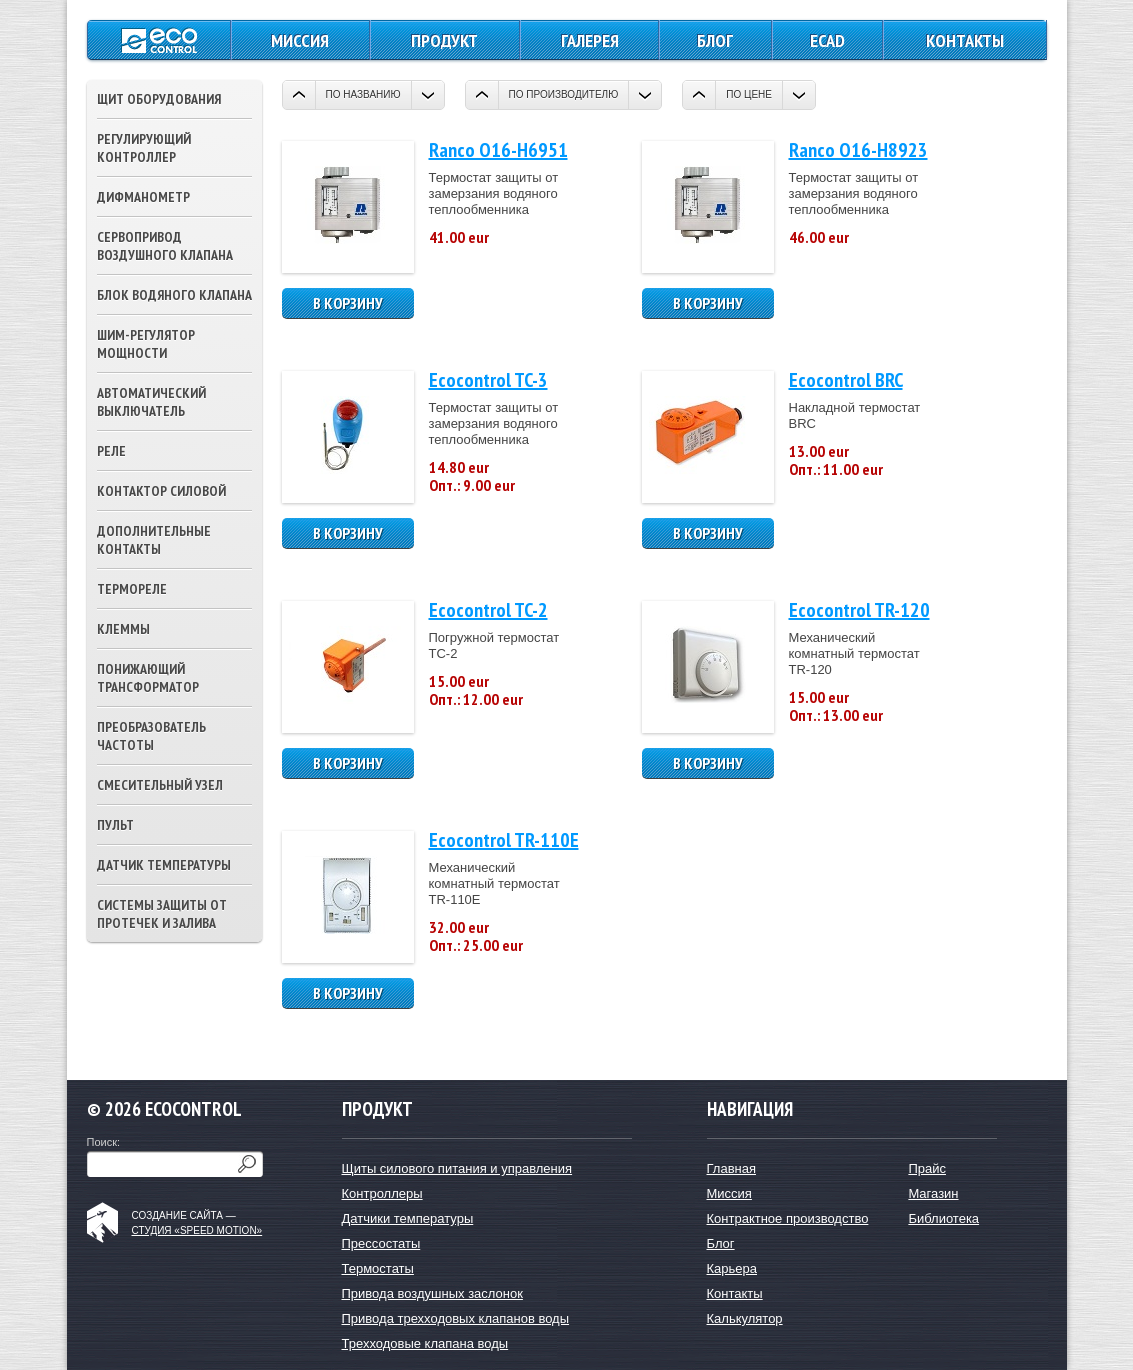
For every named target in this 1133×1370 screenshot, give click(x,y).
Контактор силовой (161, 491)
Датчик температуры (164, 865)
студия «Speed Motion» (197, 1230)
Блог (715, 40)
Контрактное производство (788, 1218)
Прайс (927, 1168)
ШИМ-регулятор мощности (146, 344)
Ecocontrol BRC (846, 380)
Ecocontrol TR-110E (504, 840)
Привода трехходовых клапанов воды (456, 1318)
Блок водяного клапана (174, 295)
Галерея (590, 40)
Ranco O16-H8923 (858, 150)
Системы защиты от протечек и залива (162, 914)
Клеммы (123, 629)
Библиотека (943, 1218)
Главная (731, 1168)
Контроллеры (382, 1193)
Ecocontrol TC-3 (488, 380)
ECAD (827, 40)
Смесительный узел (160, 785)
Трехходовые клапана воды (425, 1343)
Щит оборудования (159, 99)
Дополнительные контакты (154, 540)
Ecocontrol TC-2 (488, 610)
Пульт (115, 825)
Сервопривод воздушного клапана (165, 246)
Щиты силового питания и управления (457, 1168)
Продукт (444, 40)
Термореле (132, 589)
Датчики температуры (408, 1218)
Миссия (300, 40)
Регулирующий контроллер (144, 148)
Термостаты (378, 1268)
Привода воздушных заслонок (432, 1293)
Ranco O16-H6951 (498, 150)
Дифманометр (143, 197)
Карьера (732, 1268)
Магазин (933, 1193)
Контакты (965, 40)
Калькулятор (745, 1318)
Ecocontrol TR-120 (859, 610)
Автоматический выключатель (151, 402)
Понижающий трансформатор (148, 678)
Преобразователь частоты (151, 736)
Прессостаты (381, 1243)
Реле (111, 451)
